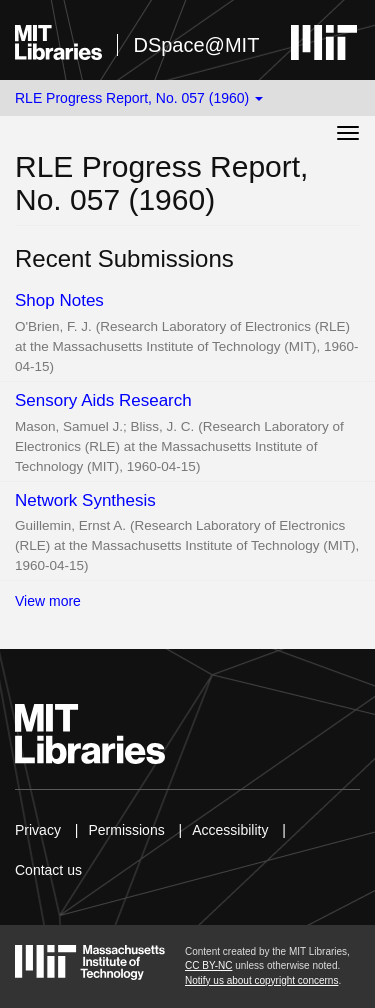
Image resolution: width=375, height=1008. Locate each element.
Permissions (126, 830)
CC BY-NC (208, 965)
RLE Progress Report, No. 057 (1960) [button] (139, 98)
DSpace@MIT (196, 45)
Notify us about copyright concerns (261, 980)
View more (48, 601)
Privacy (38, 830)
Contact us (48, 870)
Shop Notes (59, 300)
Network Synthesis (85, 500)
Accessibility (230, 830)
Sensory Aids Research (103, 400)
